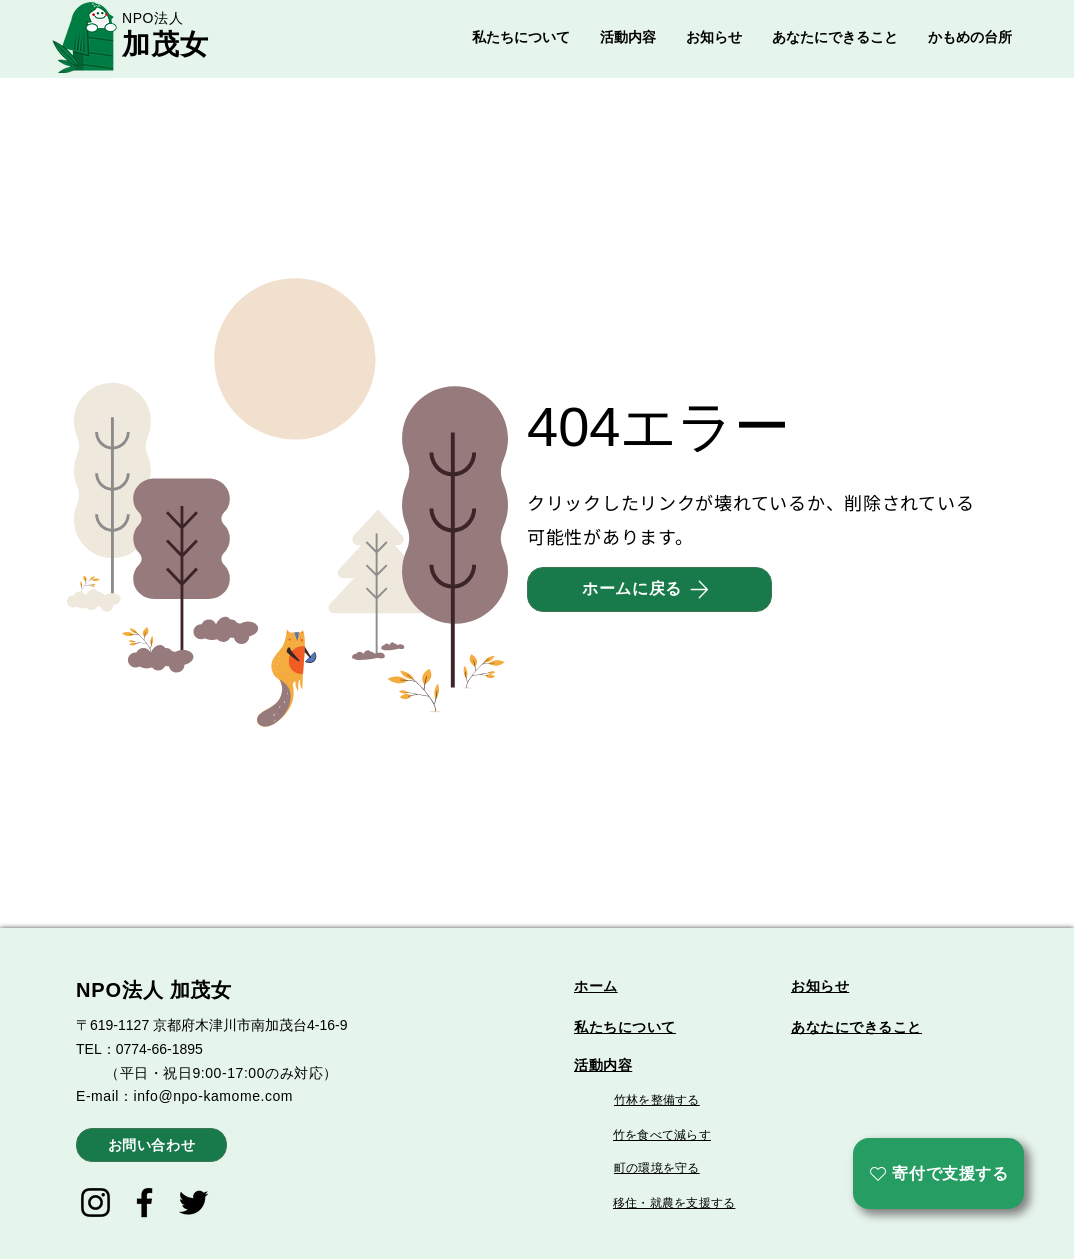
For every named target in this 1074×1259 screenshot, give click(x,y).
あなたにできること (856, 1027)
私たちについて (625, 1027)
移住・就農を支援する (674, 1203)
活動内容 (603, 1065)
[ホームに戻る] (649, 589)
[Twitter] (193, 1202)
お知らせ (820, 986)
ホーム (596, 986)
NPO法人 (152, 18)
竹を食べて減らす (662, 1135)
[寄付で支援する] (938, 1173)
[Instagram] (95, 1202)
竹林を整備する (657, 1100)
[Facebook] (144, 1202)
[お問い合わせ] (151, 1145)
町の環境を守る (657, 1168)
